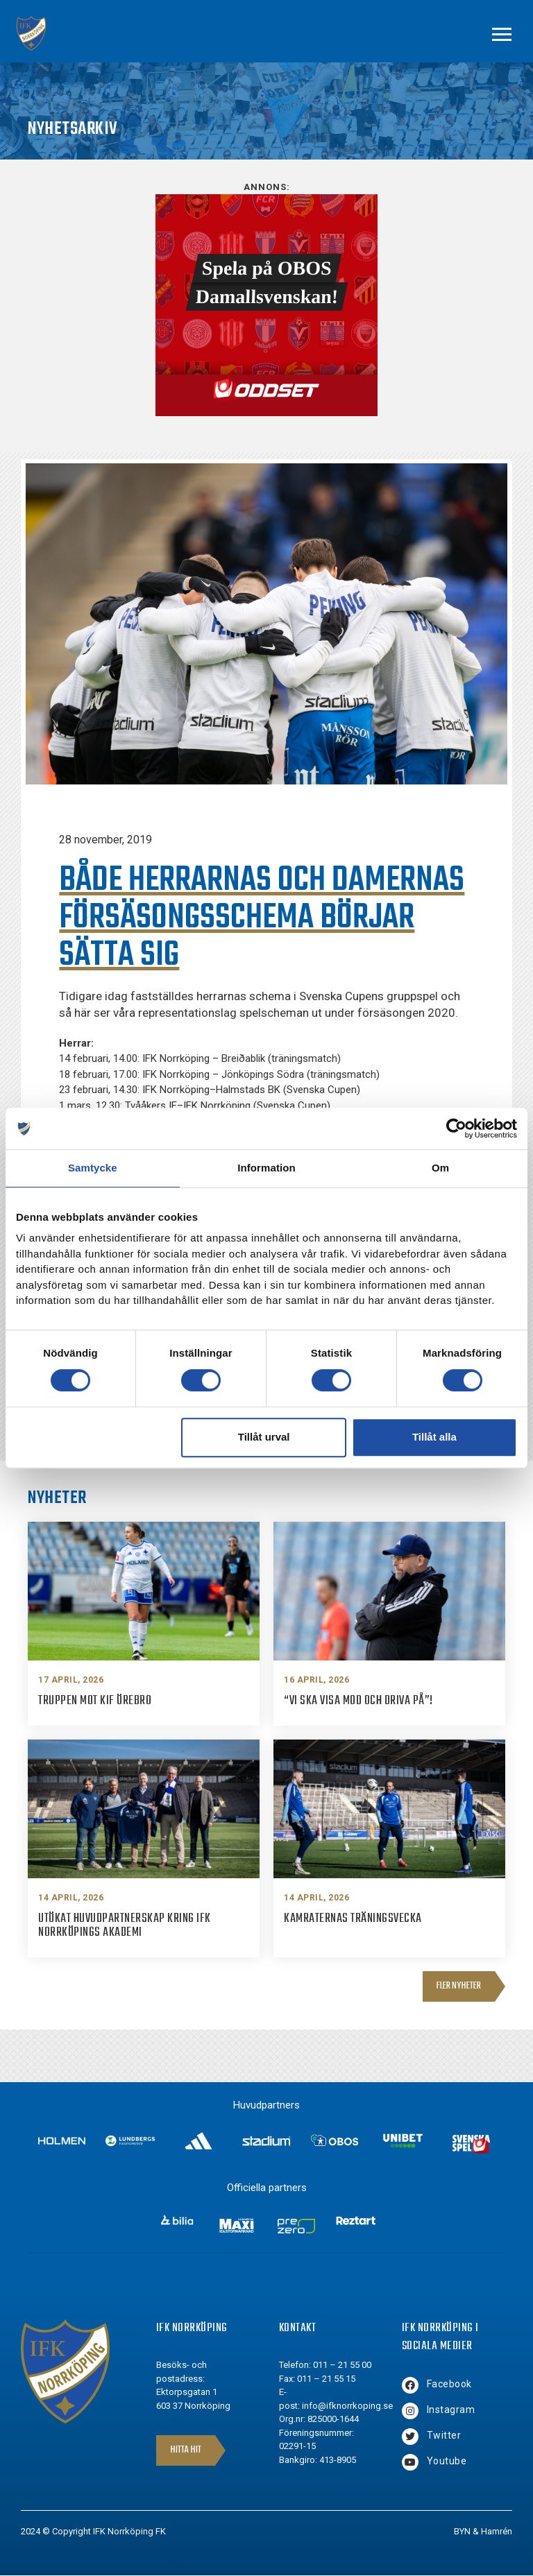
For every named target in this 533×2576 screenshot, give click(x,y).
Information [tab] (266, 1168)
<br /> (266, 305)
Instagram (451, 2409)
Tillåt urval (264, 1437)
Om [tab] (440, 1168)
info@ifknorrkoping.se (347, 2406)
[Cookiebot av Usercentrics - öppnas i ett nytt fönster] (456, 1128)
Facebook (449, 2383)
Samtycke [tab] (92, 1168)
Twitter (444, 2435)
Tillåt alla (434, 1437)
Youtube (447, 2460)
